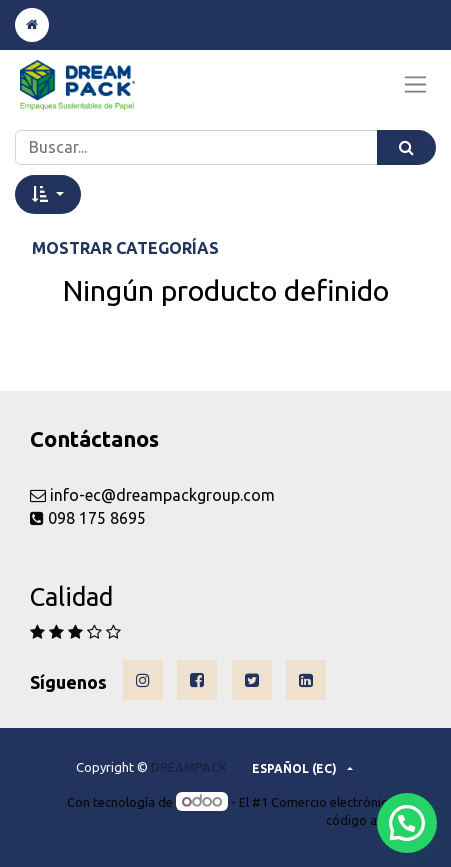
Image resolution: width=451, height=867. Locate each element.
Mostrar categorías (125, 248)
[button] (48, 194)
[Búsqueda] (406, 147)
